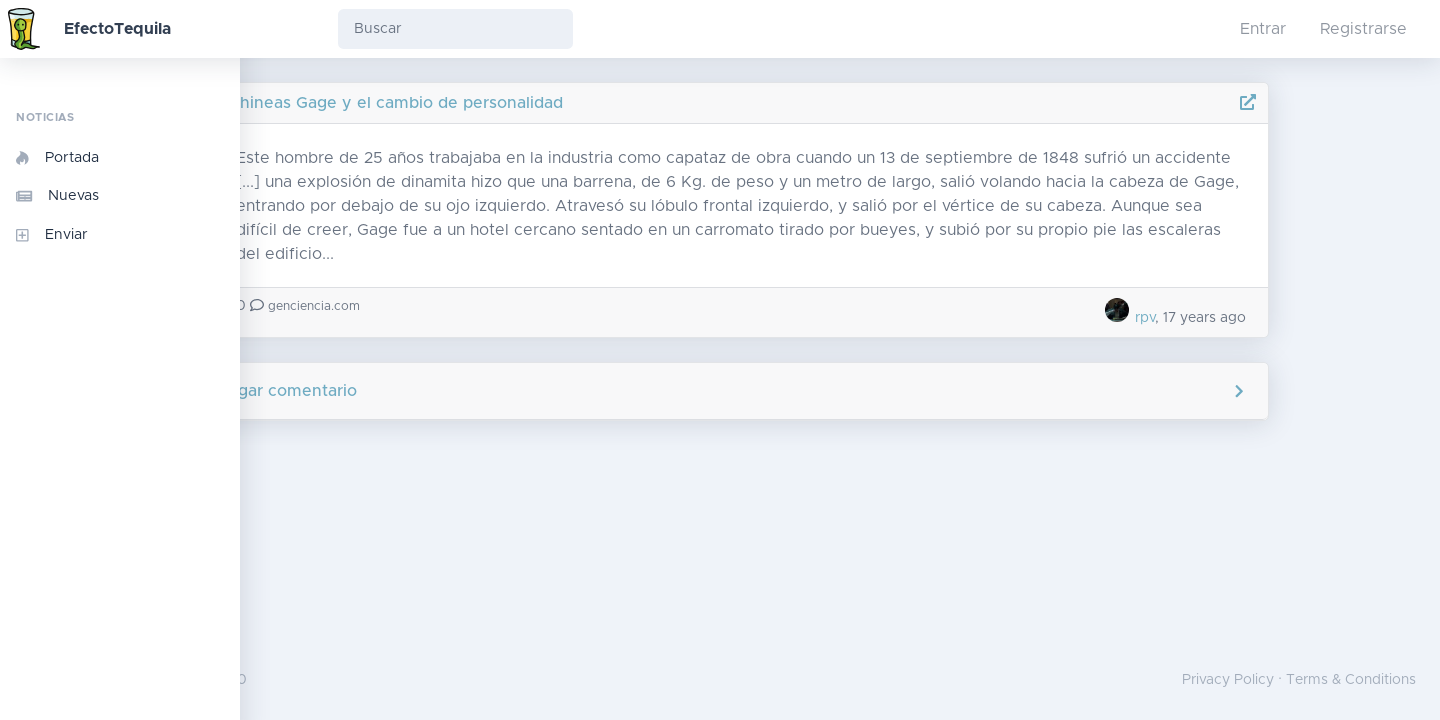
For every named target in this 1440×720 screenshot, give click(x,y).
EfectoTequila (117, 29)
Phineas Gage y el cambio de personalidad (513, 103)
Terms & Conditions (1351, 680)
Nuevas (57, 196)
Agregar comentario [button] (840, 391)
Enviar (52, 235)
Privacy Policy (1228, 680)
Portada (57, 158)
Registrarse (1363, 29)
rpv (1246, 318)
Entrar (1263, 29)
